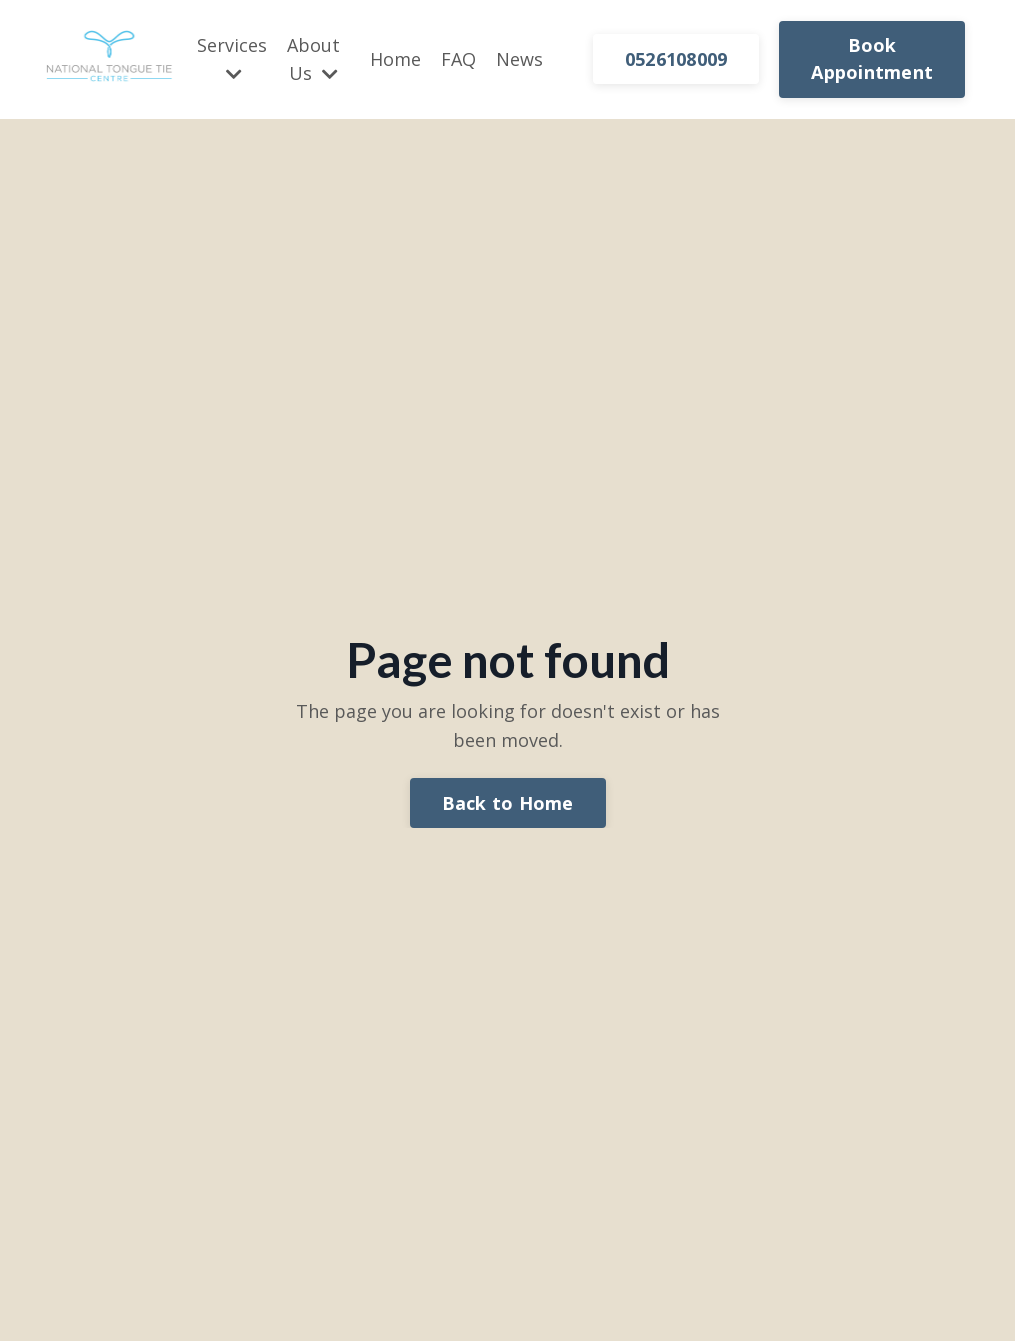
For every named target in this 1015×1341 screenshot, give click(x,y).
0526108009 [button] (676, 59)
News (519, 59)
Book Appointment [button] (872, 58)
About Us (313, 59)
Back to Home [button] (508, 803)
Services (232, 58)
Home (395, 59)
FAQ (458, 59)
